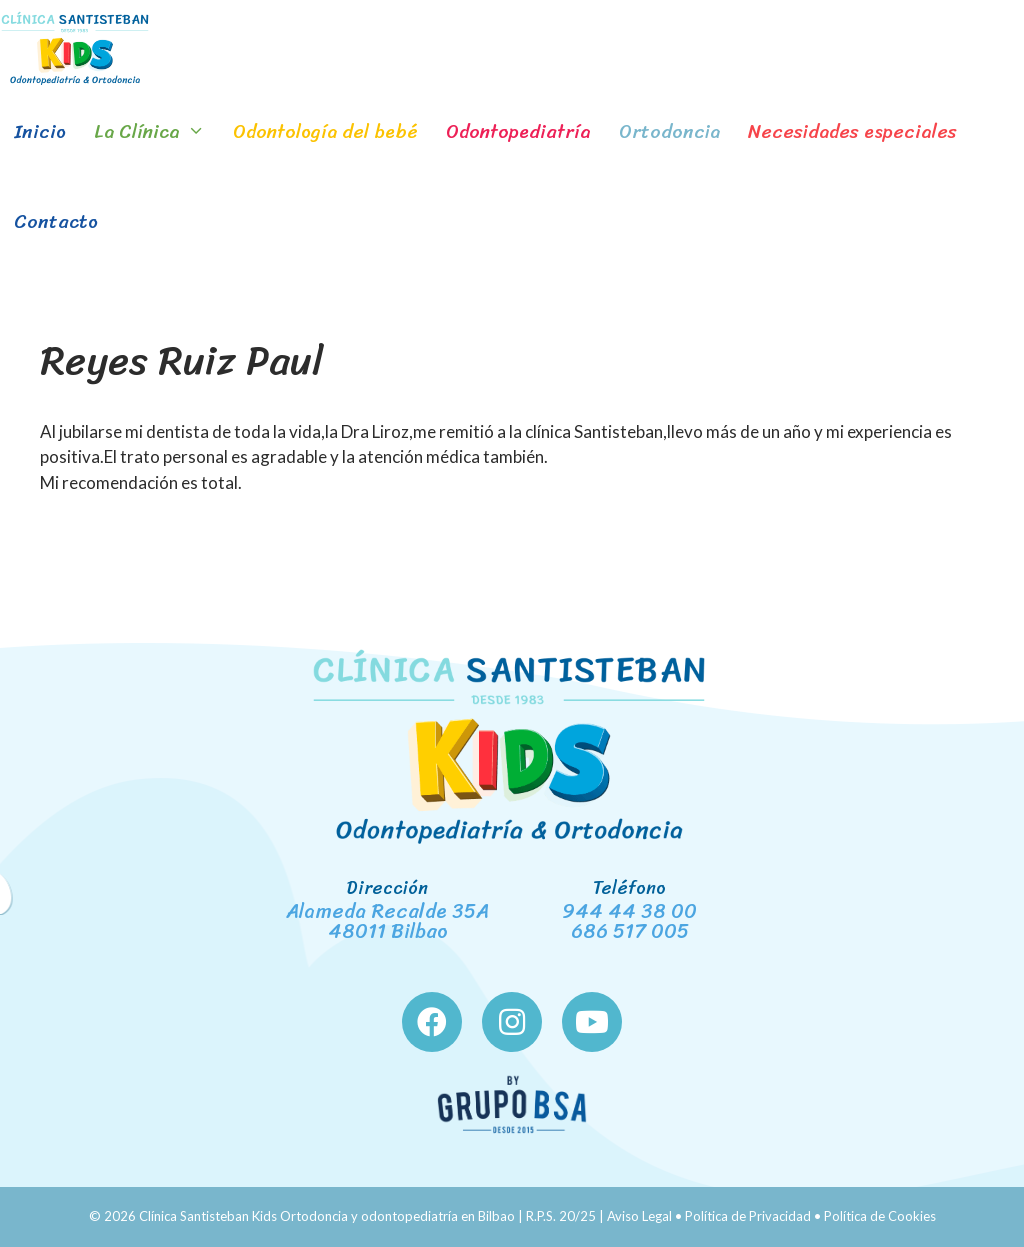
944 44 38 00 (629, 911)
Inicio (40, 131)
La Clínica (156, 132)
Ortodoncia (669, 131)
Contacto (56, 221)
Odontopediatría (518, 131)
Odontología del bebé (325, 131)
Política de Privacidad (748, 1216)
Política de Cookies (880, 1216)
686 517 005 (630, 931)
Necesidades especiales (852, 131)
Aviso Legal (639, 1216)
